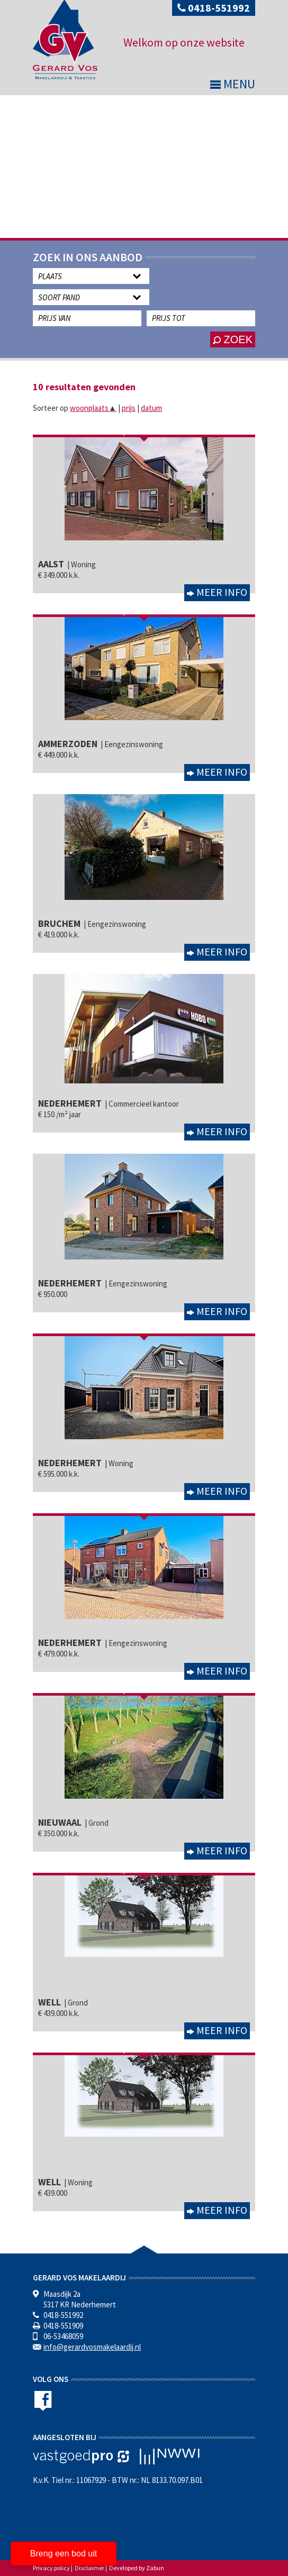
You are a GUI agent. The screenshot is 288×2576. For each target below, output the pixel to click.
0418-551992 (213, 7)
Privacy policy (51, 2568)
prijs (129, 408)
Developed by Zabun (136, 2568)
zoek (233, 339)
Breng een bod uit (63, 2553)
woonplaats (93, 408)
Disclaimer (89, 2568)
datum (151, 408)
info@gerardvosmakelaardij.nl (92, 2347)
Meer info (220, 592)
